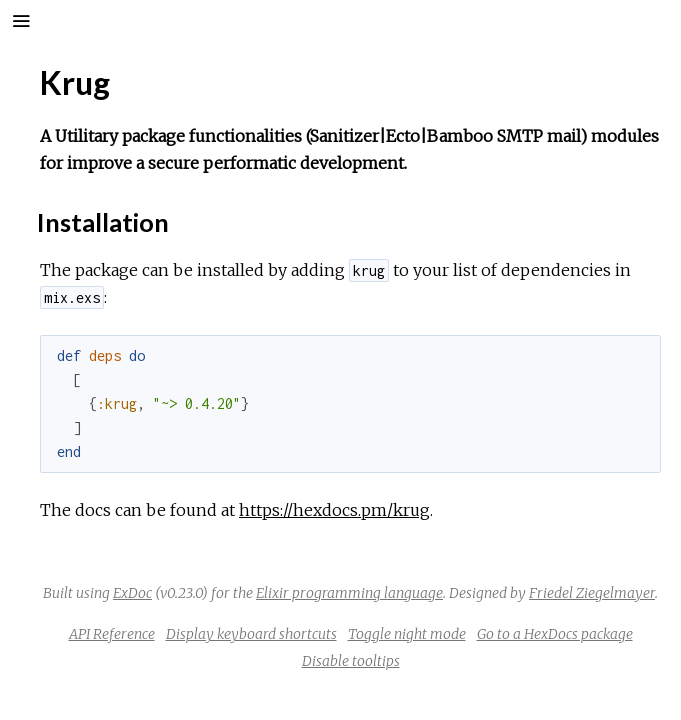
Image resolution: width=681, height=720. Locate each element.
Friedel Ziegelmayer (592, 593)
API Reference (112, 634)
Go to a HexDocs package (555, 634)
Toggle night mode (407, 634)
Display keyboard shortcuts (251, 634)
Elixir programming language (349, 593)
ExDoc (132, 593)
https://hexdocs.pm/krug (334, 510)
